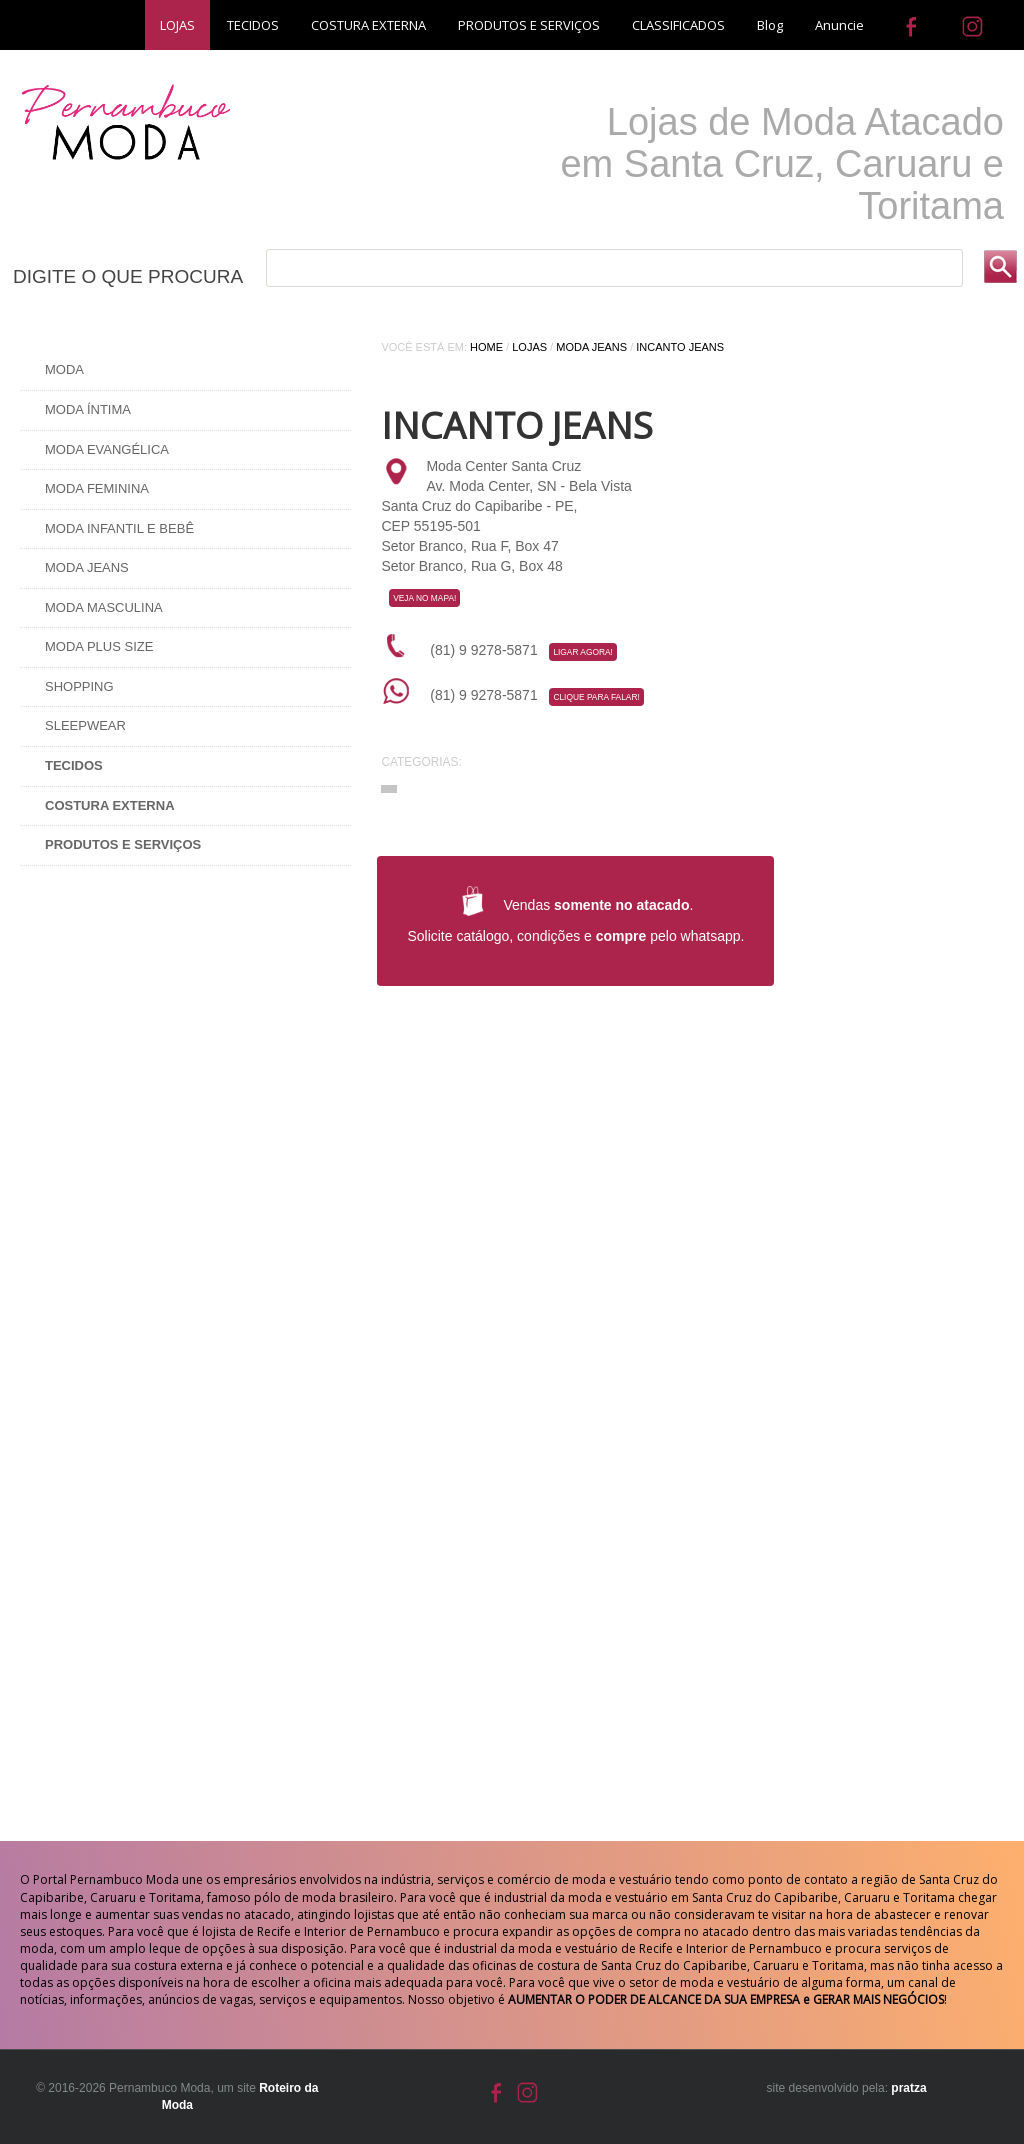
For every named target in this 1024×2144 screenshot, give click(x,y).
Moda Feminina (97, 488)
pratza (908, 2088)
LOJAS (177, 25)
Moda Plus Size (99, 646)
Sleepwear (85, 725)
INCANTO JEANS (680, 347)
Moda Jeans (87, 567)
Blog (770, 25)
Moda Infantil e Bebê (119, 528)
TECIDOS (253, 25)
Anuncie (839, 25)
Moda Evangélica (107, 449)
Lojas (529, 347)
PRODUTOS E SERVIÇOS (529, 25)
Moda (64, 369)
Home (486, 347)
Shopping (79, 686)
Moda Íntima (88, 409)
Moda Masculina (104, 607)
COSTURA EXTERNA (368, 25)
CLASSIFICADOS (678, 25)
